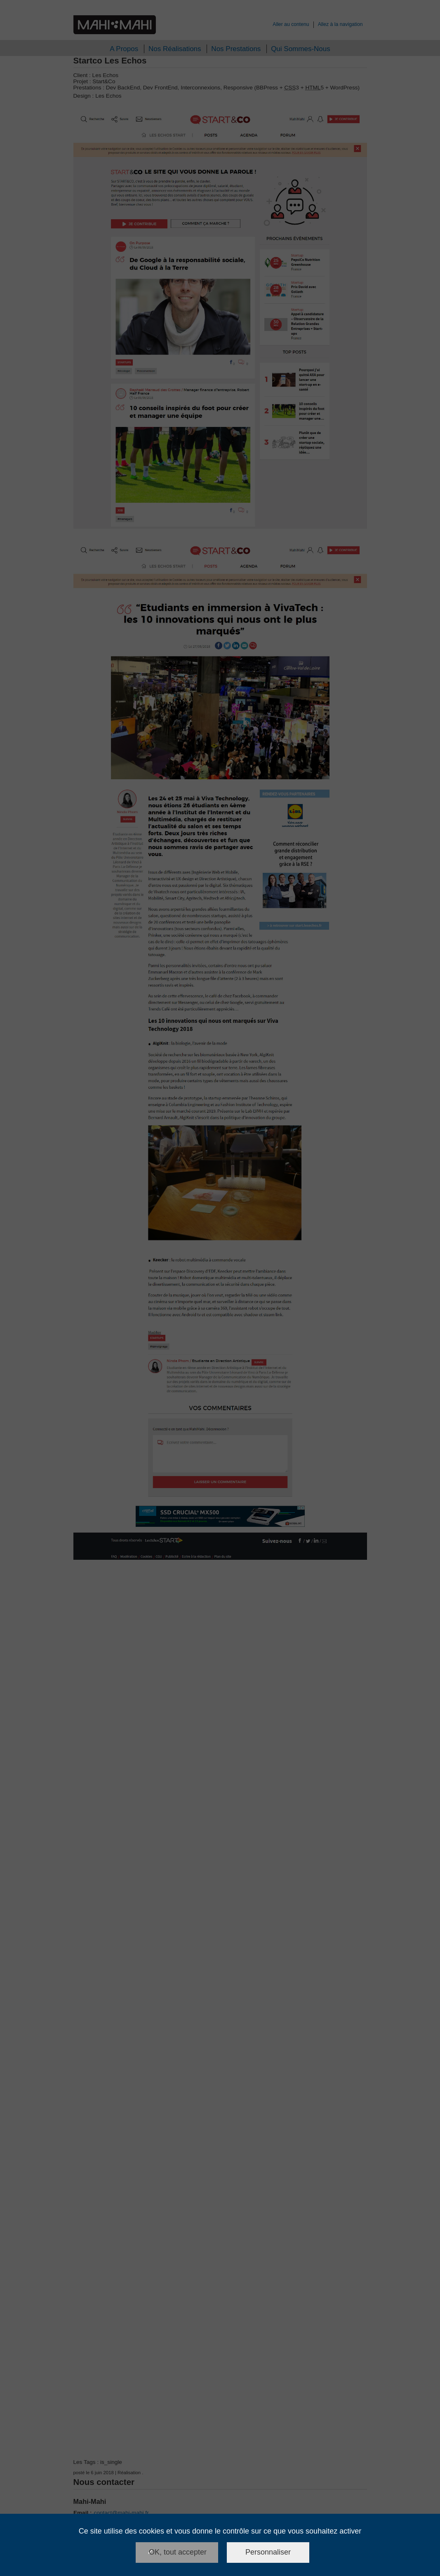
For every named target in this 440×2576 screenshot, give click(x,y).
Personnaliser (268, 2552)
